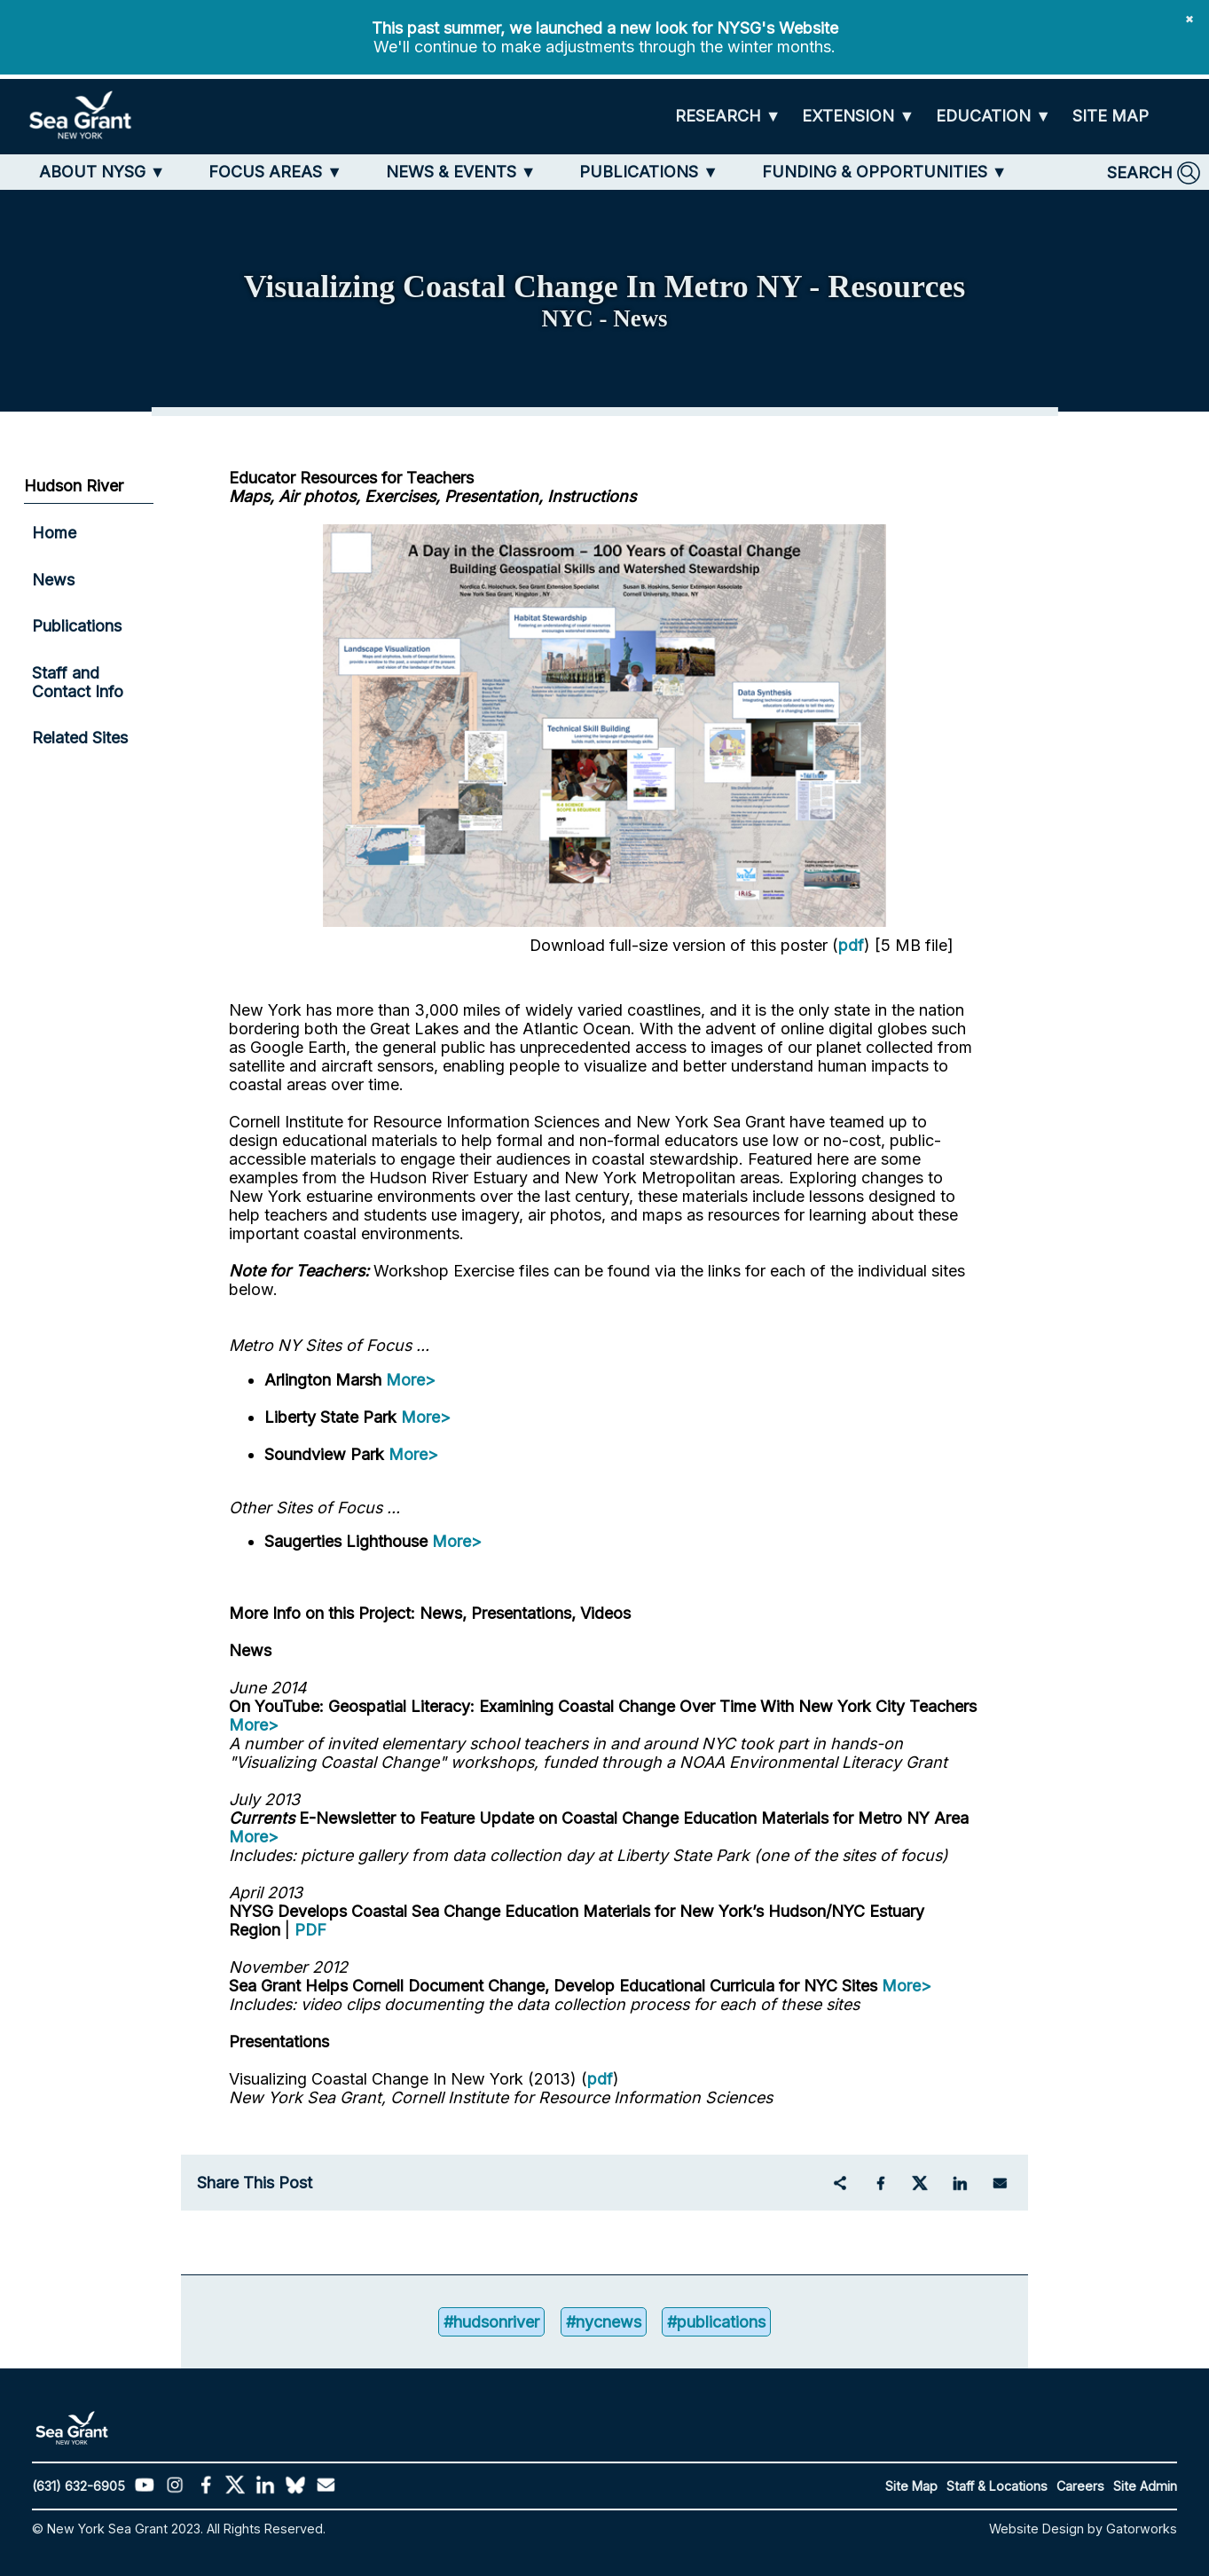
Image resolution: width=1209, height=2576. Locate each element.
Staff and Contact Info (77, 682)
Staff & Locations (997, 2486)
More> (411, 1379)
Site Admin (1145, 2486)
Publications (77, 626)
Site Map (911, 2486)
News (53, 579)
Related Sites (80, 737)
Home (54, 532)
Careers (1080, 2486)
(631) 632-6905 (78, 2486)
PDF (310, 1929)
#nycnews (603, 2322)
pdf (851, 945)
